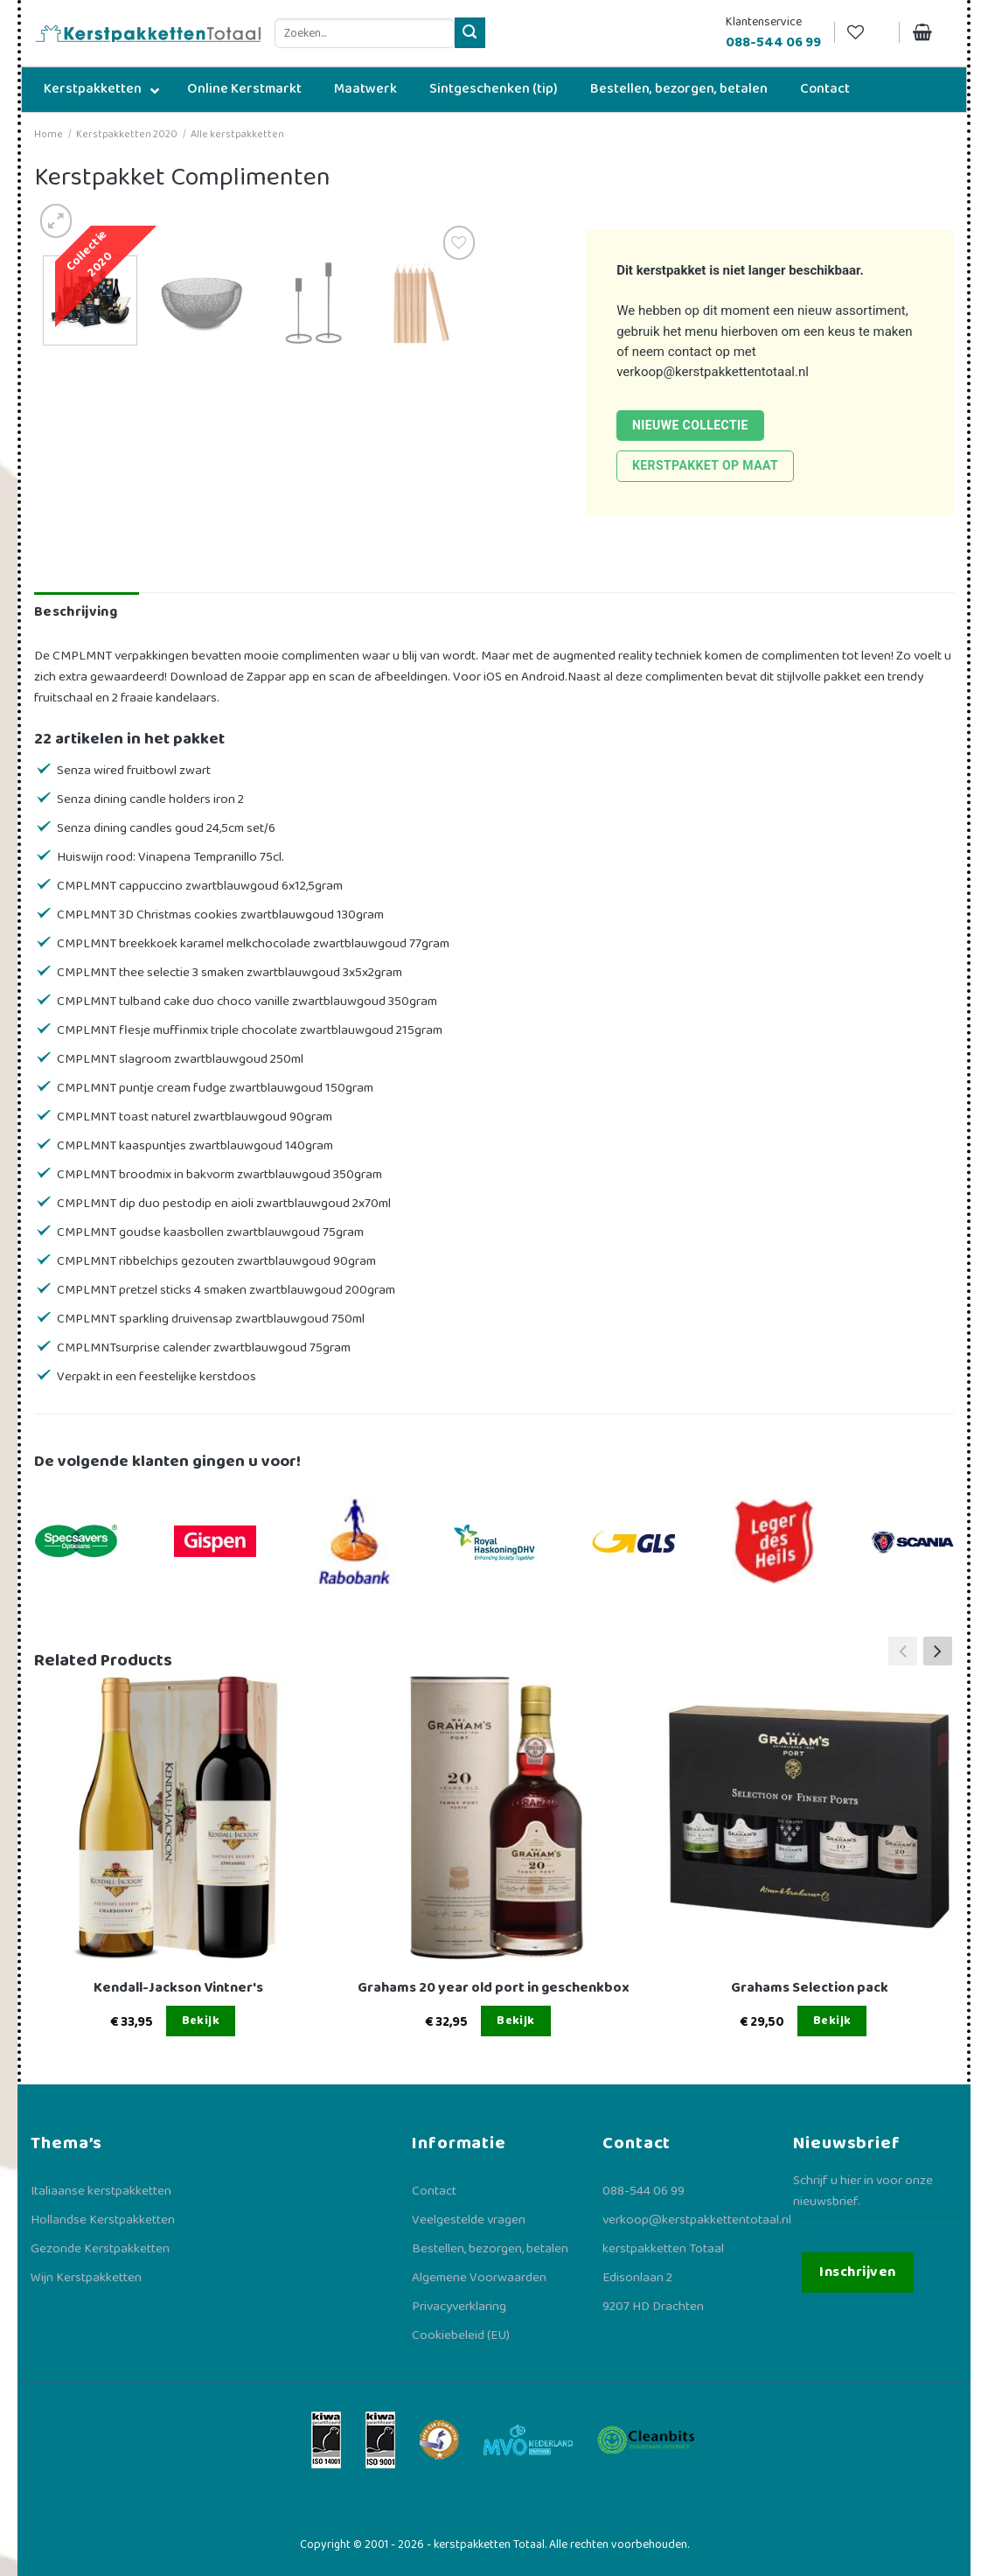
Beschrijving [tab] (75, 612)
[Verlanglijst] (866, 33)
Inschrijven (857, 2272)
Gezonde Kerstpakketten (100, 2248)
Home (48, 134)
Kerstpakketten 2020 (126, 134)
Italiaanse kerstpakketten (101, 2191)
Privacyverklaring (459, 2306)
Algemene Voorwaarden (479, 2277)
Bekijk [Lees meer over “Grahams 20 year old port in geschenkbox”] (516, 2020)
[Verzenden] (470, 32)
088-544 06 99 (643, 2191)
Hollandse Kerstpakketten (103, 2219)
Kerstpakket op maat (705, 465)
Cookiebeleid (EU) (461, 2335)
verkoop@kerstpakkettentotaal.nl (712, 372)
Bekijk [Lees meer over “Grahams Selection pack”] (832, 2020)
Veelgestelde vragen (468, 2219)
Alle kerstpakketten (237, 134)
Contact (434, 2191)
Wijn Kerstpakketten (86, 2277)
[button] (938, 1650)
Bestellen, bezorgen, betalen (490, 2248)
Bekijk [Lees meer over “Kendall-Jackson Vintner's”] (201, 2020)
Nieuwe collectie (690, 425)
